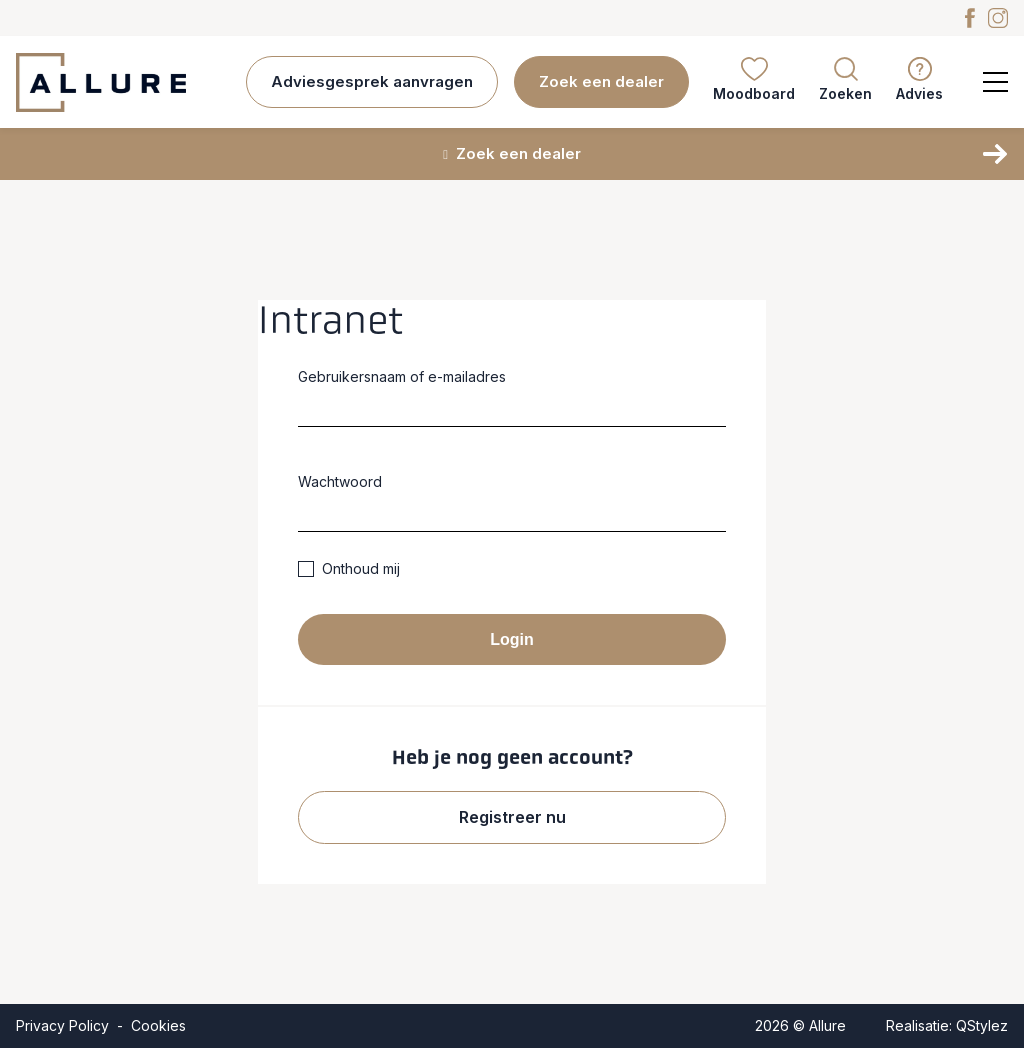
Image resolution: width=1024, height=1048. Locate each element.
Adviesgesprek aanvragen (372, 81)
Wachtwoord (340, 481)
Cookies (158, 1025)
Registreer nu (512, 817)
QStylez (982, 1025)
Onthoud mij (349, 568)
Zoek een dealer (601, 81)
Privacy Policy (62, 1025)
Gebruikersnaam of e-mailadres (402, 376)
